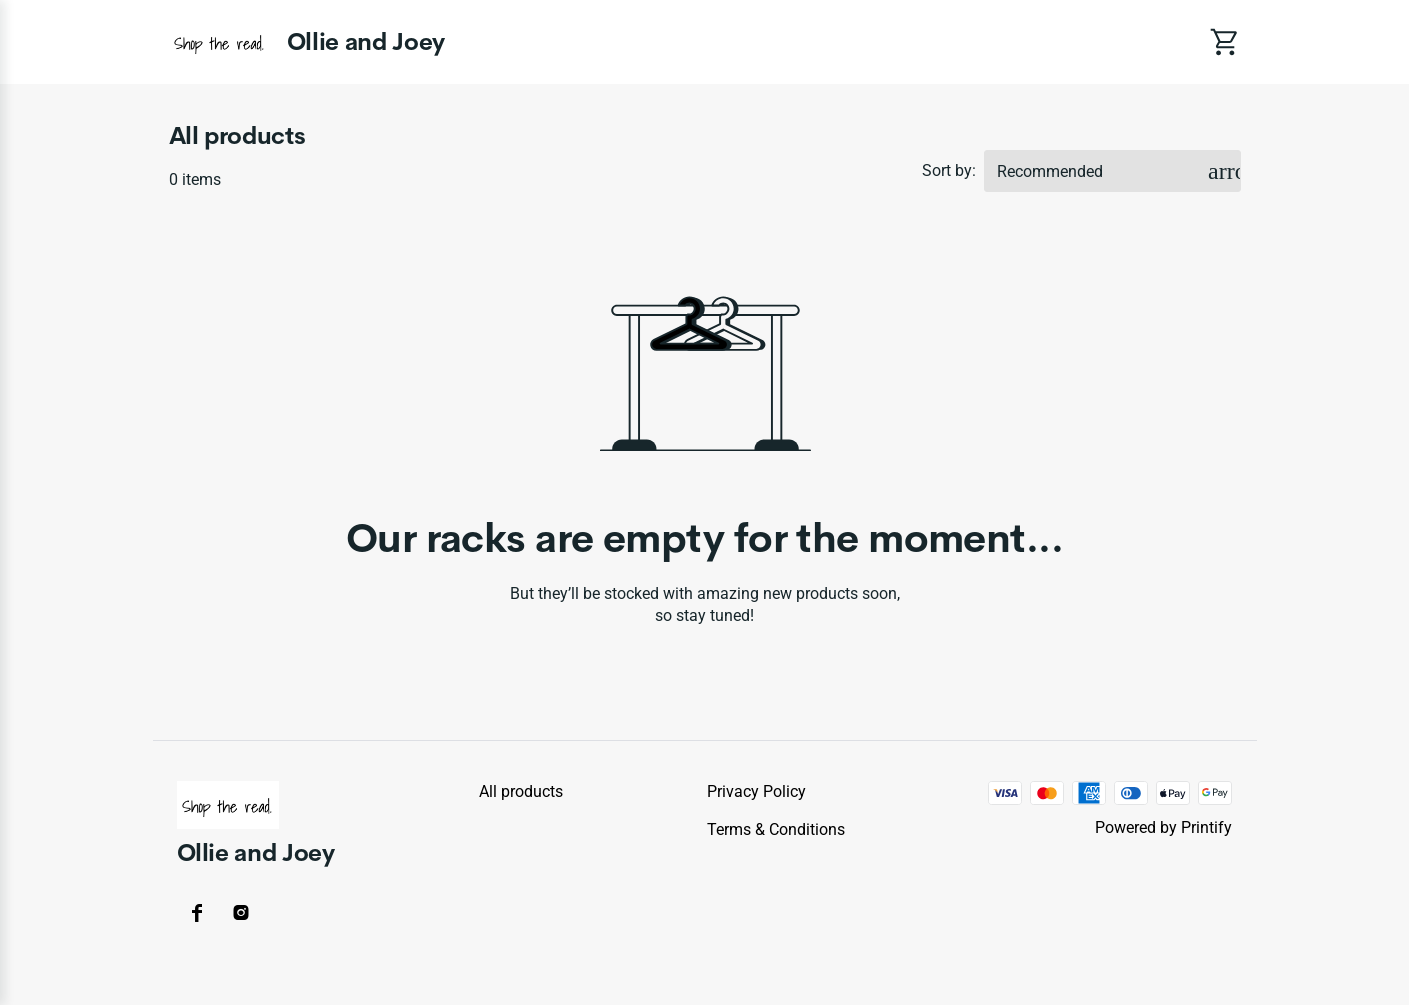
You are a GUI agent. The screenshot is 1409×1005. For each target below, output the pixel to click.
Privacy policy (756, 791)
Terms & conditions (776, 829)
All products (521, 791)
